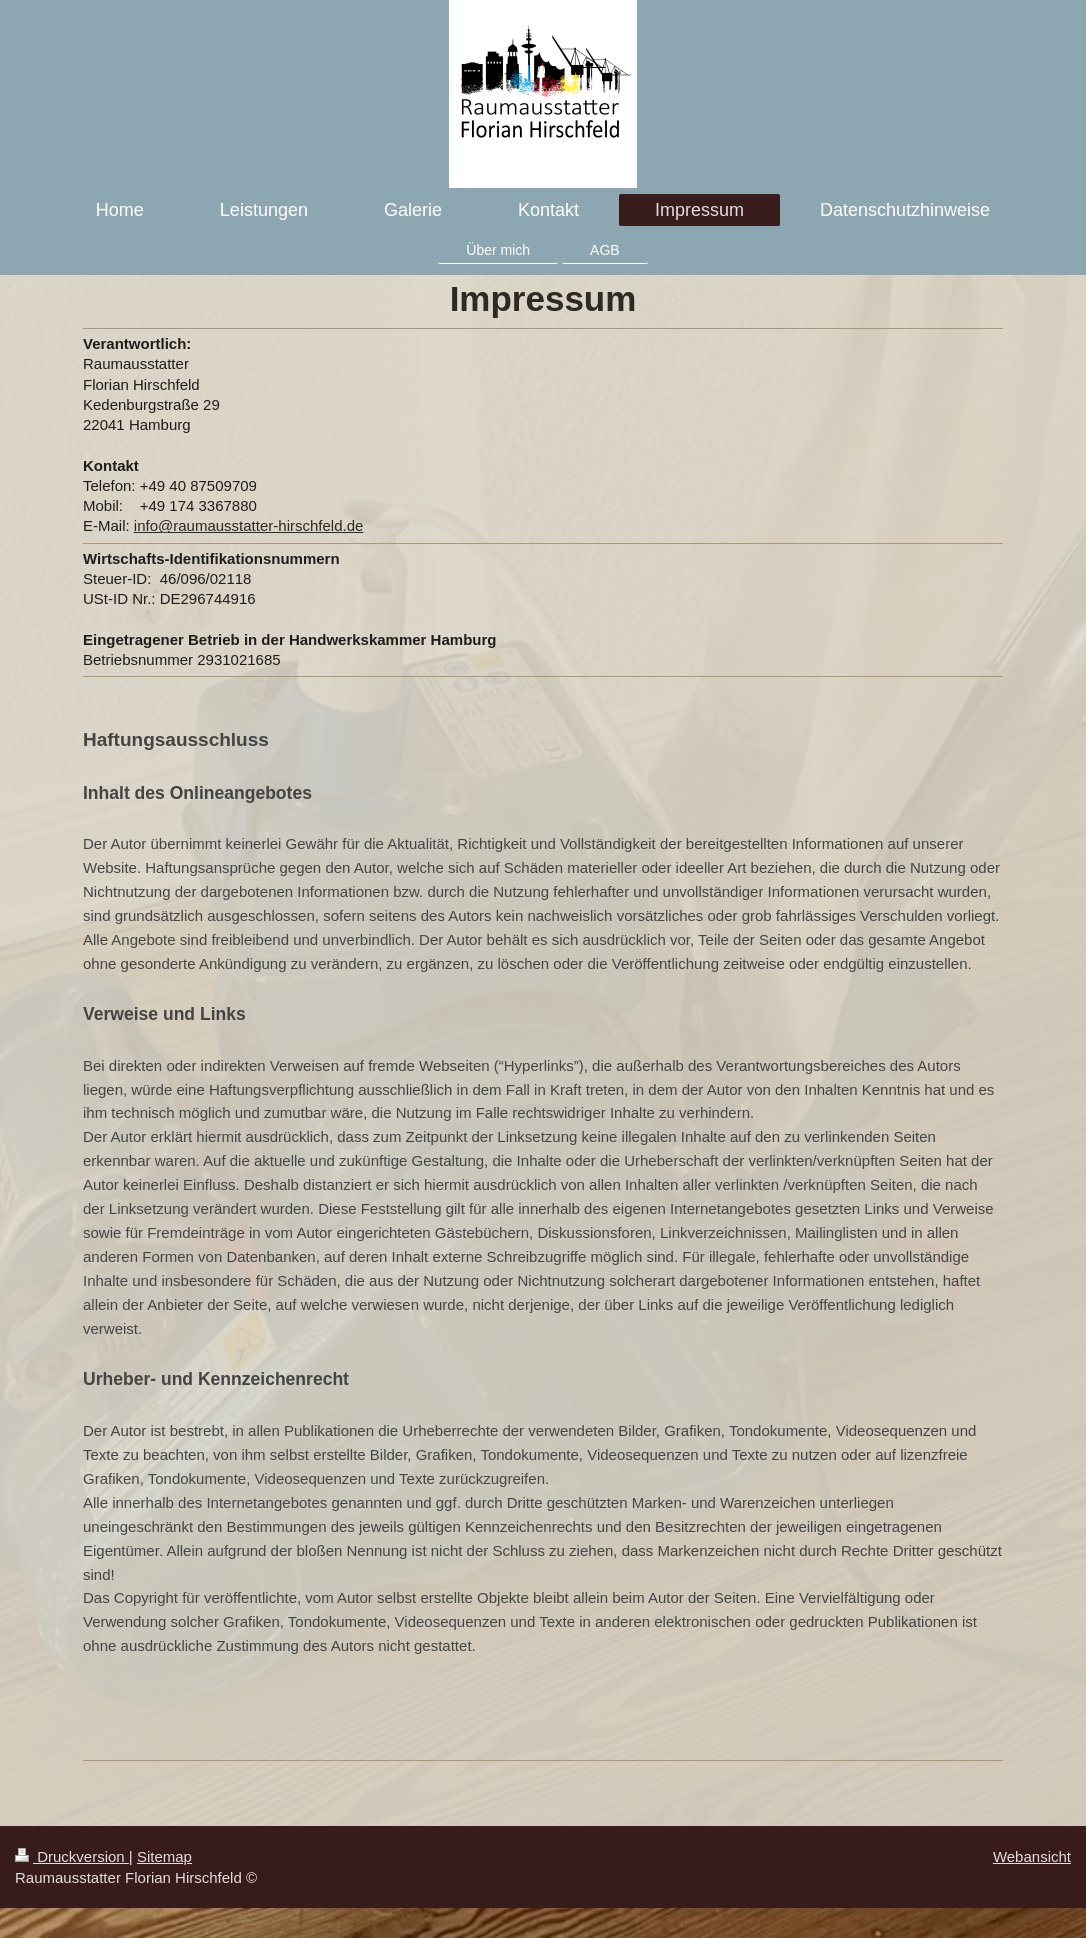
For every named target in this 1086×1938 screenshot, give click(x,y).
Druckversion (72, 1856)
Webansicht (1032, 1856)
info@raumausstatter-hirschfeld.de (249, 525)
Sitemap (164, 1856)
